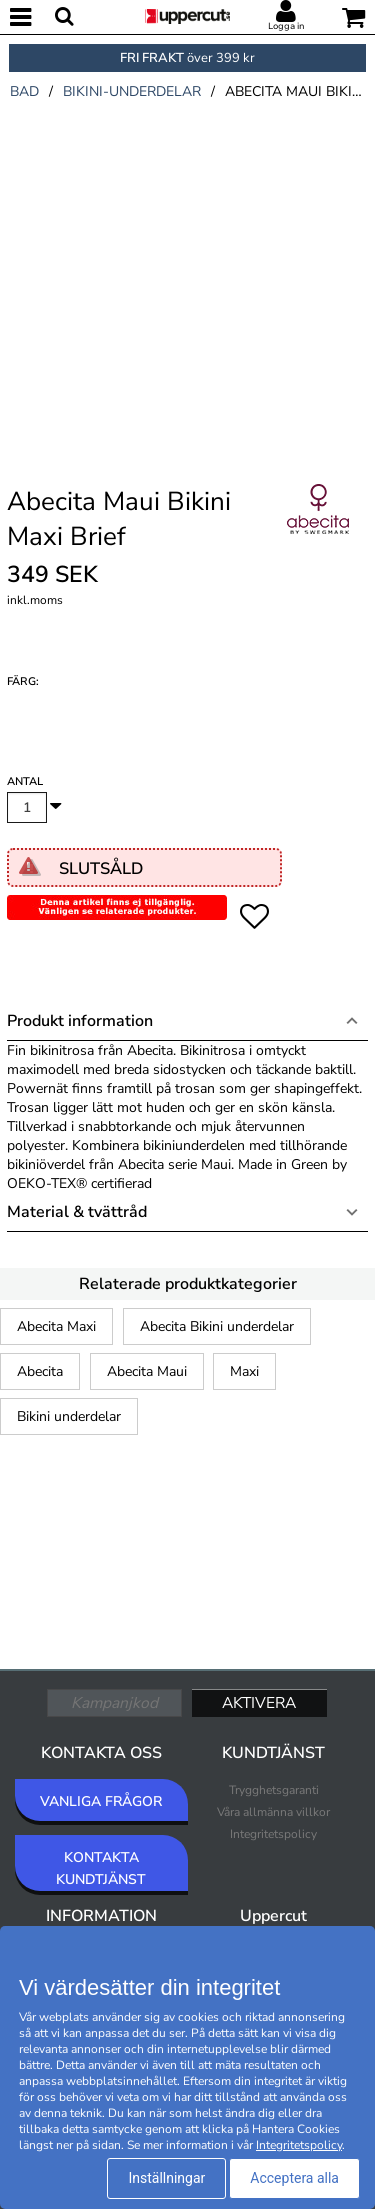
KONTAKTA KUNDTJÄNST (101, 1868)
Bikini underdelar (69, 1416)
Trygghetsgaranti (274, 1790)
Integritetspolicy (273, 1834)
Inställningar (166, 2178)
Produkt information (80, 1021)
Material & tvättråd (77, 1212)
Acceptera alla (294, 2178)
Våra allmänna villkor (273, 1812)
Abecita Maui (147, 1371)
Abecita (40, 1371)
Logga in (286, 26)
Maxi (244, 1371)
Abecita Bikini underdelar (217, 1326)
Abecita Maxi (56, 1326)
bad (24, 91)
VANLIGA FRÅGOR (101, 1801)
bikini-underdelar (132, 91)
